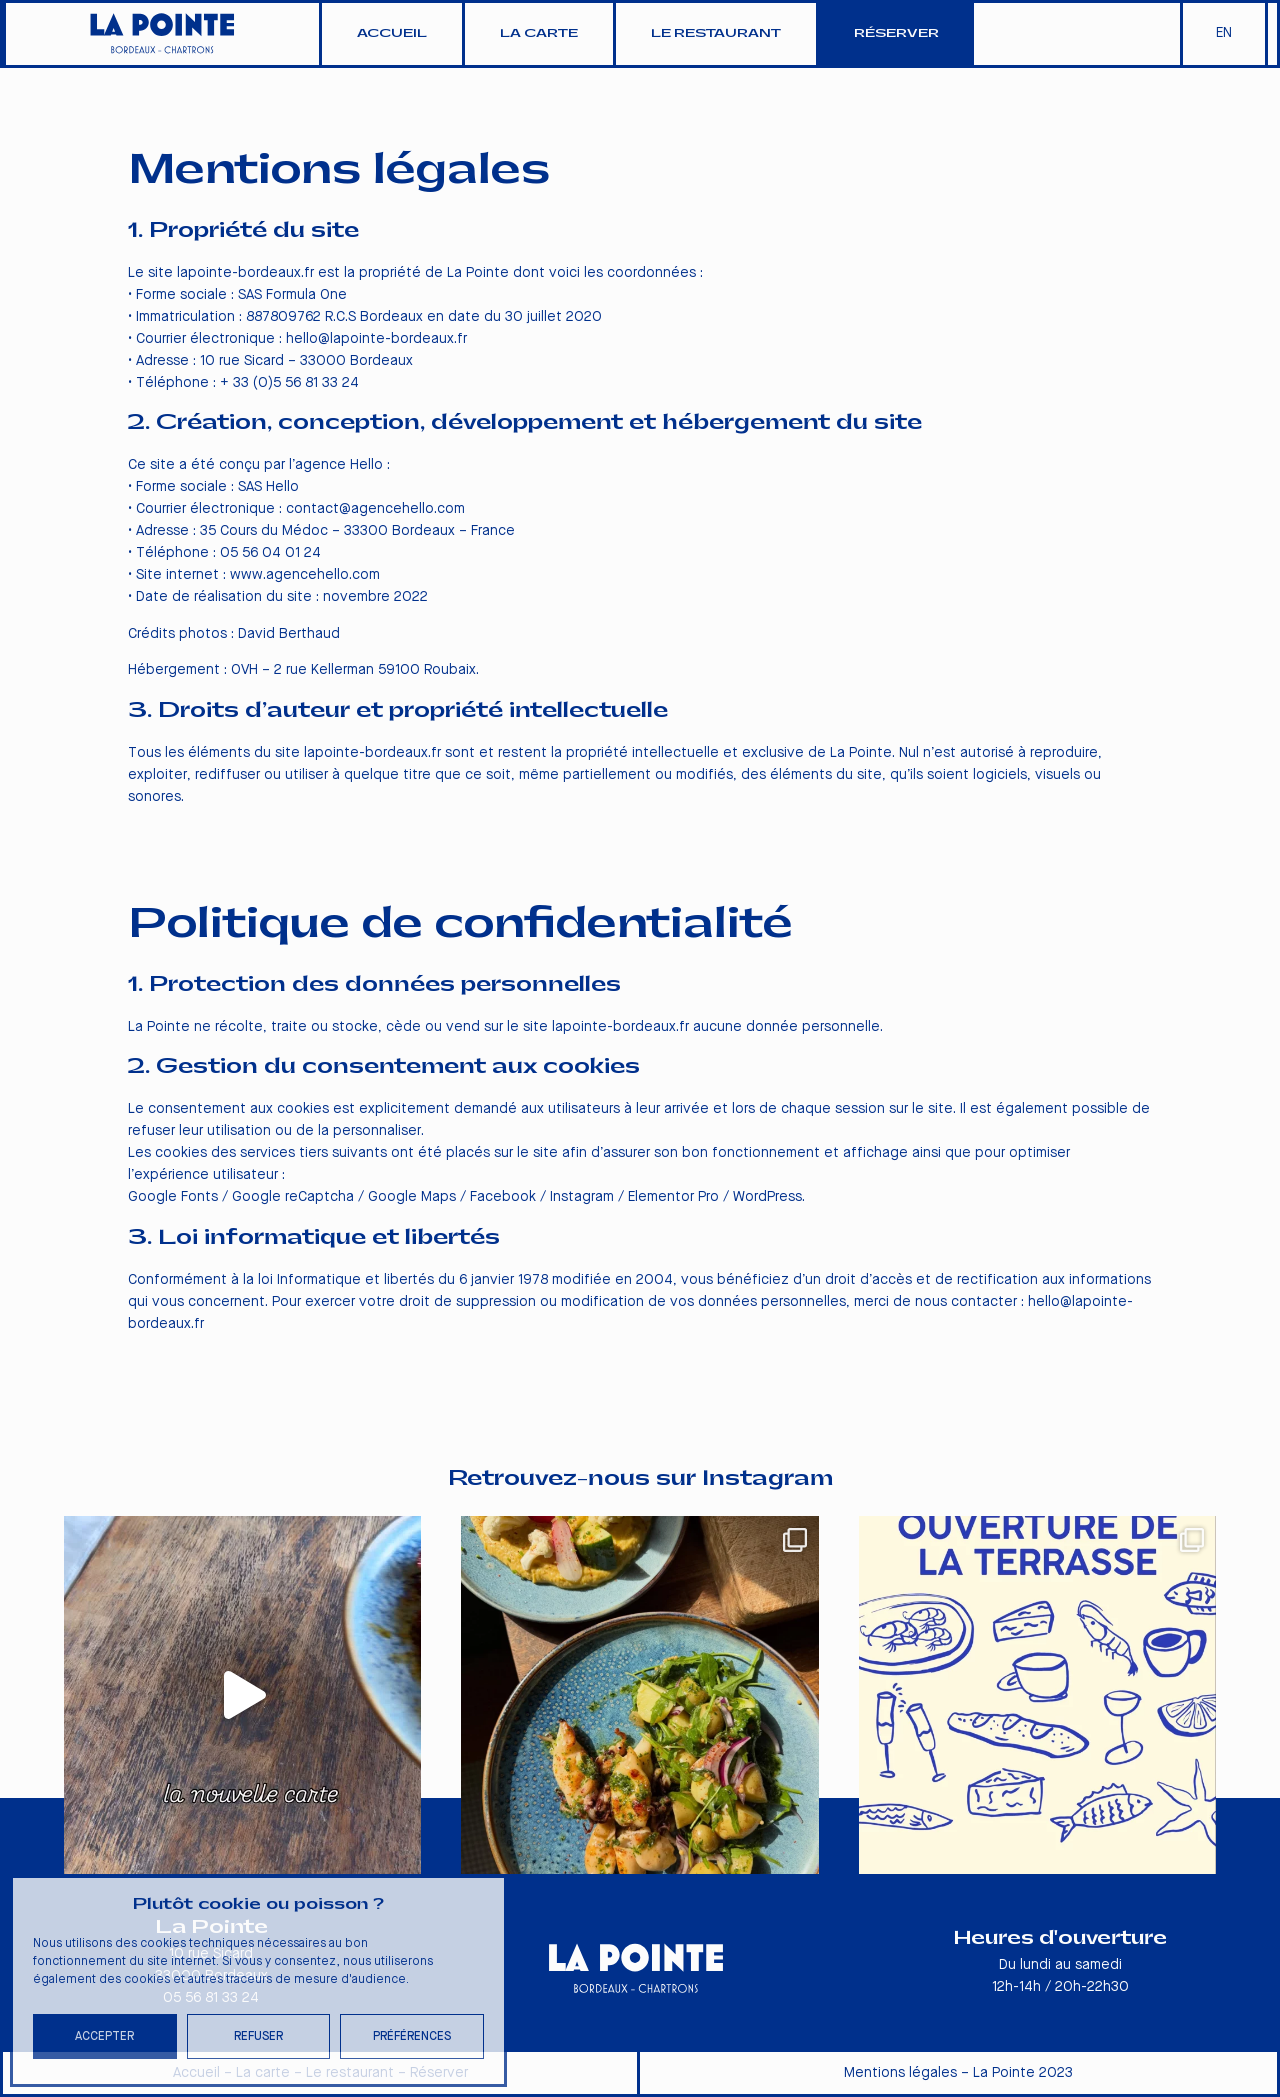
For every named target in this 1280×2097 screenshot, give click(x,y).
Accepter (104, 2036)
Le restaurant (716, 33)
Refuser (258, 2036)
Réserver (896, 33)
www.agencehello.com (305, 575)
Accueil (392, 33)
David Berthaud (289, 634)
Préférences (412, 2036)
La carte (539, 33)
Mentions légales (900, 2073)
